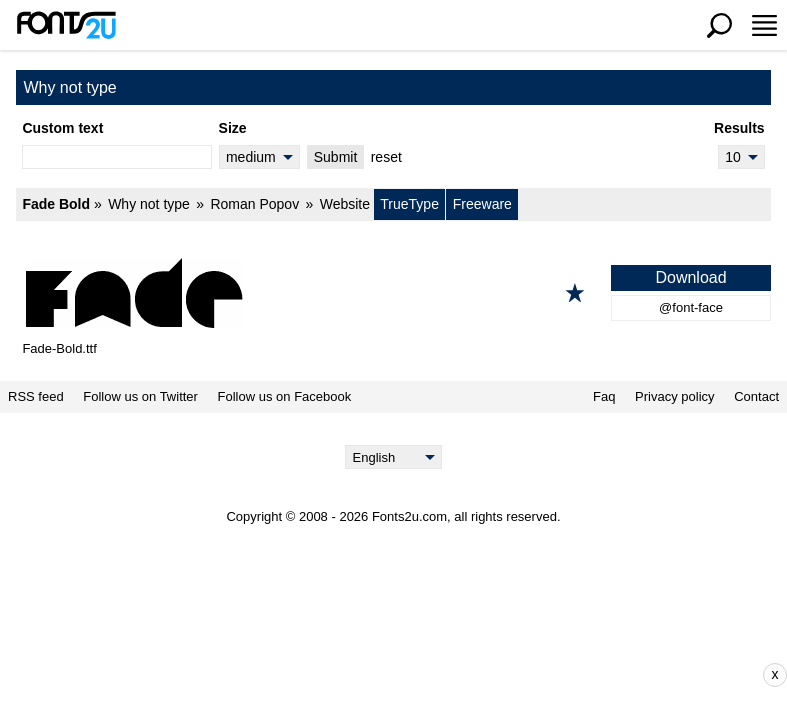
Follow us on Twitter (140, 397)
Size (233, 128)
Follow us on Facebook (285, 397)
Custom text (62, 128)
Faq (604, 397)
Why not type (149, 204)
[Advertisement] (408, 675)
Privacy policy (674, 397)
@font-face (691, 307)
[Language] (393, 457)
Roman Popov (254, 204)
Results (739, 128)
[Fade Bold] (393, 293)
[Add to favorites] (575, 293)
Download (690, 277)
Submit (336, 157)
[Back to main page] (66, 25)
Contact (756, 397)
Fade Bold (56, 204)
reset (386, 157)
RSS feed (36, 397)
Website (345, 204)
